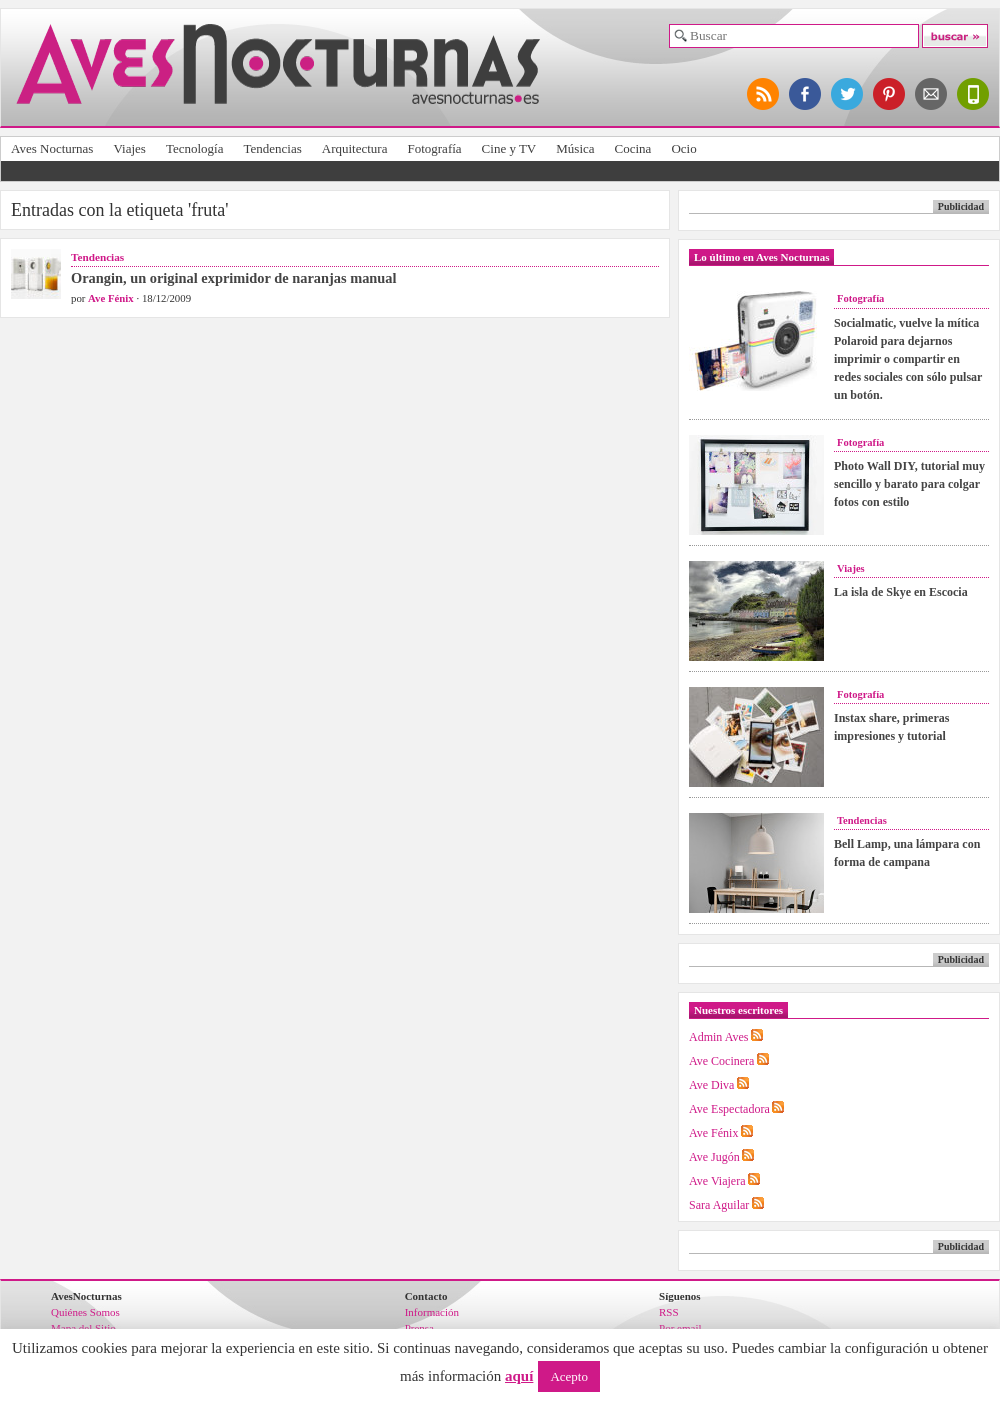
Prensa (419, 1328)
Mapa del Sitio (83, 1328)
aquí (519, 1376)
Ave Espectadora (729, 1109)
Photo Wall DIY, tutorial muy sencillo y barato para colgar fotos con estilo (909, 484)
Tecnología (195, 148)
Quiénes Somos (85, 1312)
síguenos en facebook (806, 94)
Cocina (633, 148)
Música (575, 148)
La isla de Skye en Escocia (901, 592)
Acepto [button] (569, 1376)
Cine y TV (509, 148)
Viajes (129, 148)
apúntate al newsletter (932, 94)
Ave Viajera (717, 1181)
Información (432, 1312)
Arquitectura (355, 148)
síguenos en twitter (848, 94)
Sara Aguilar (719, 1205)
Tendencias (272, 148)
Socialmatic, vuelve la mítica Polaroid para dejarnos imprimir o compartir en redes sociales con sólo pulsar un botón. (908, 359)
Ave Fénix (111, 298)
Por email (680, 1328)
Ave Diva (711, 1085)
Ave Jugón (714, 1157)
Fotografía (434, 148)
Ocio (683, 148)
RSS (669, 1312)
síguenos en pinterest (890, 94)
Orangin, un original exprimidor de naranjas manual (234, 278)
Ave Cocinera (721, 1061)
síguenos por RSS (764, 94)
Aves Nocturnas (52, 148)
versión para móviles (974, 94)
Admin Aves (718, 1037)
